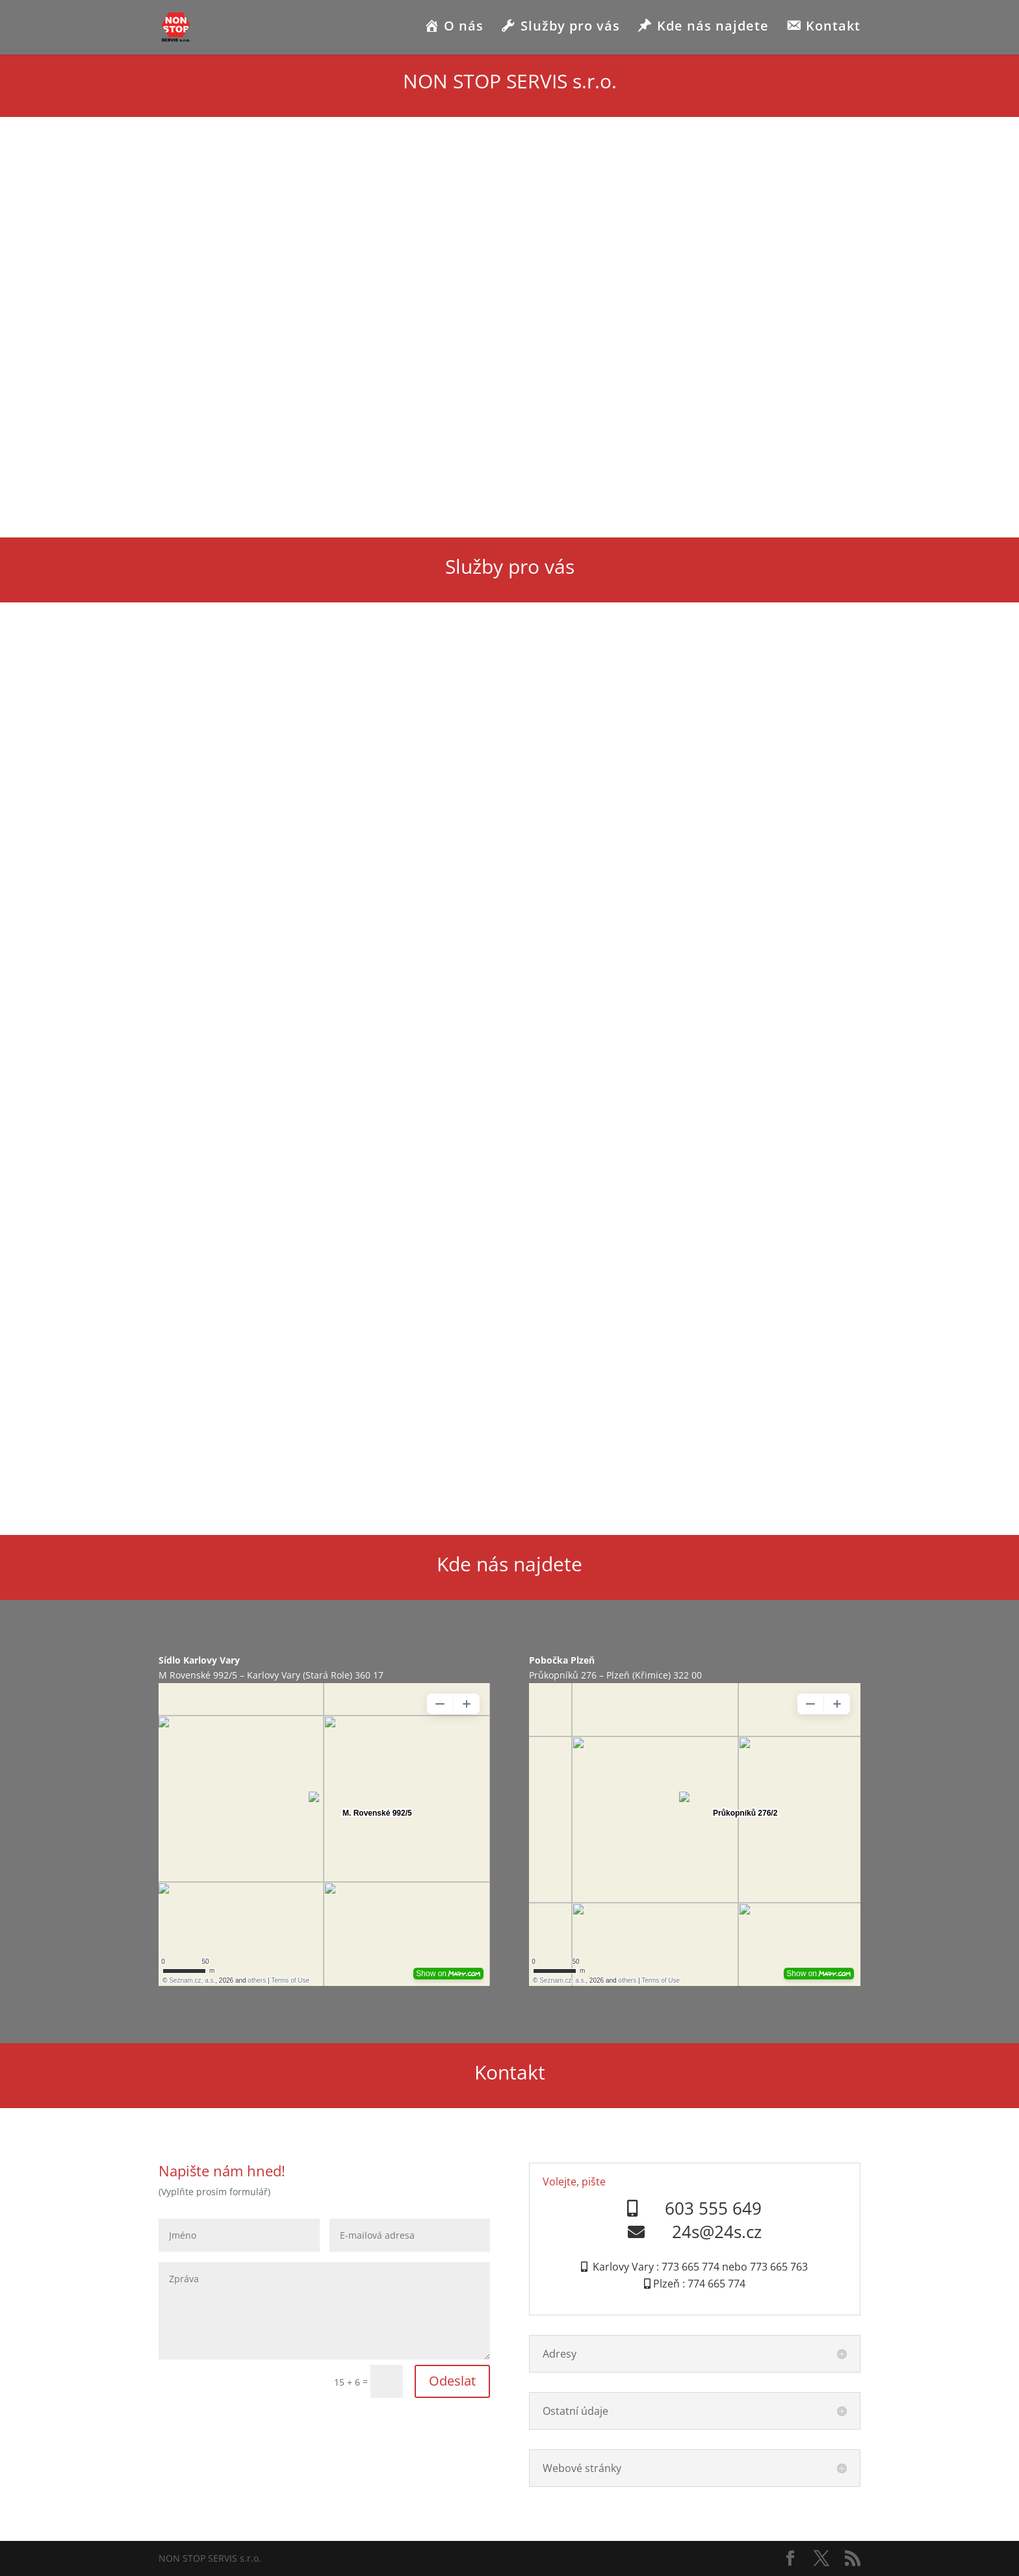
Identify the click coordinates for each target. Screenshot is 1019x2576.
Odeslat (452, 2380)
